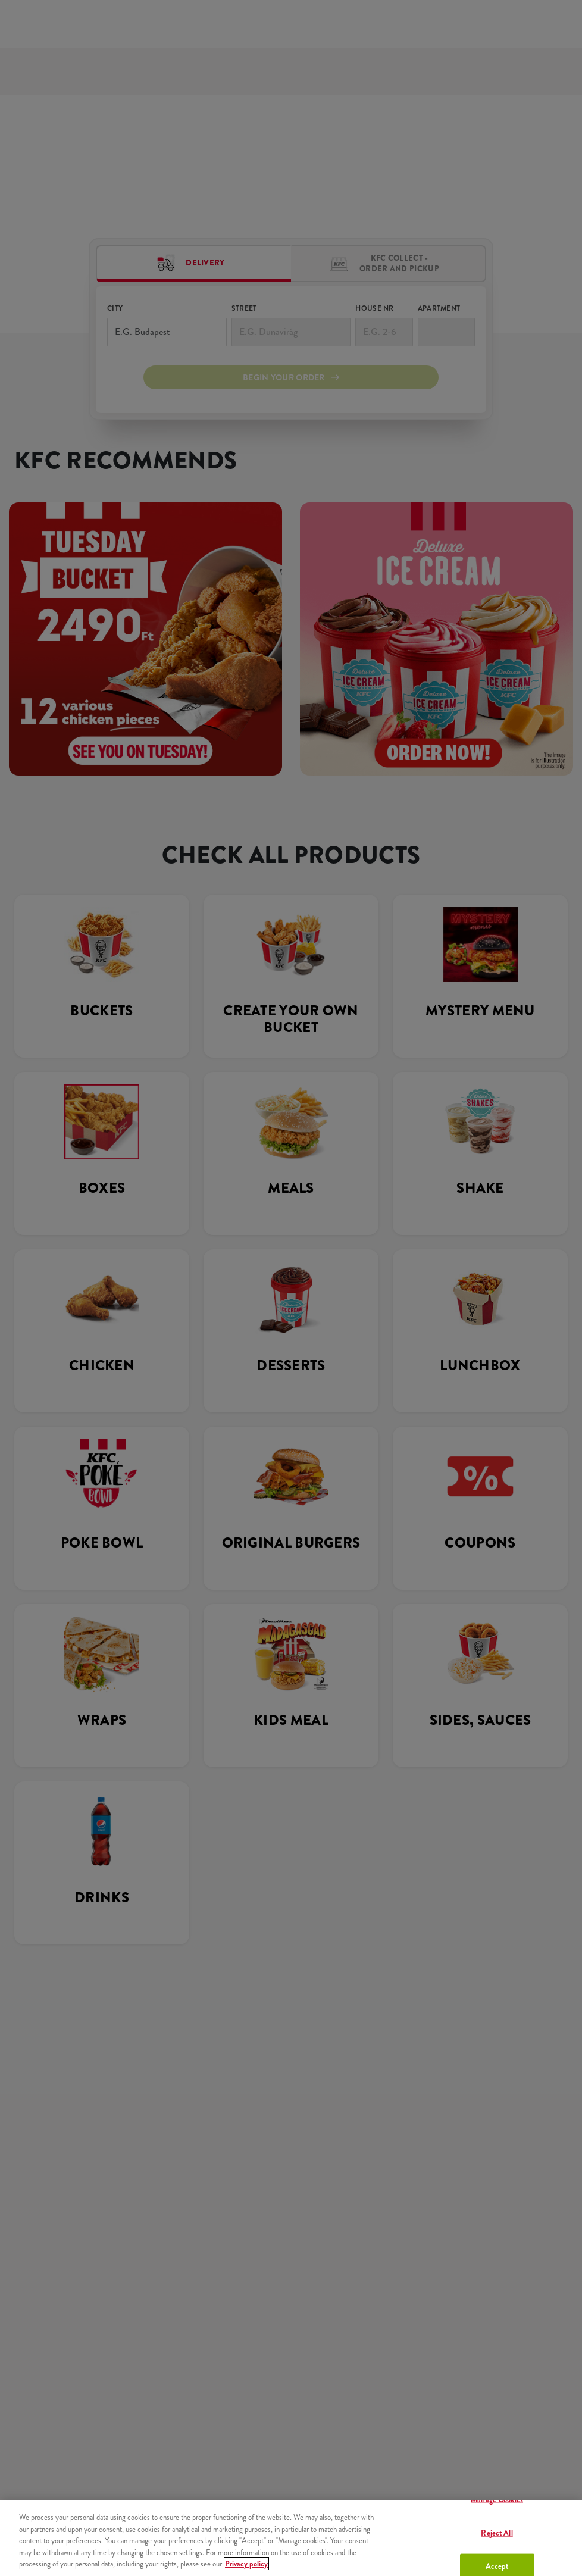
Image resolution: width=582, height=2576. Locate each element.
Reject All (496, 2532)
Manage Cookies (497, 2499)
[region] (291, 2538)
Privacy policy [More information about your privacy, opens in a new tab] (246, 2563)
